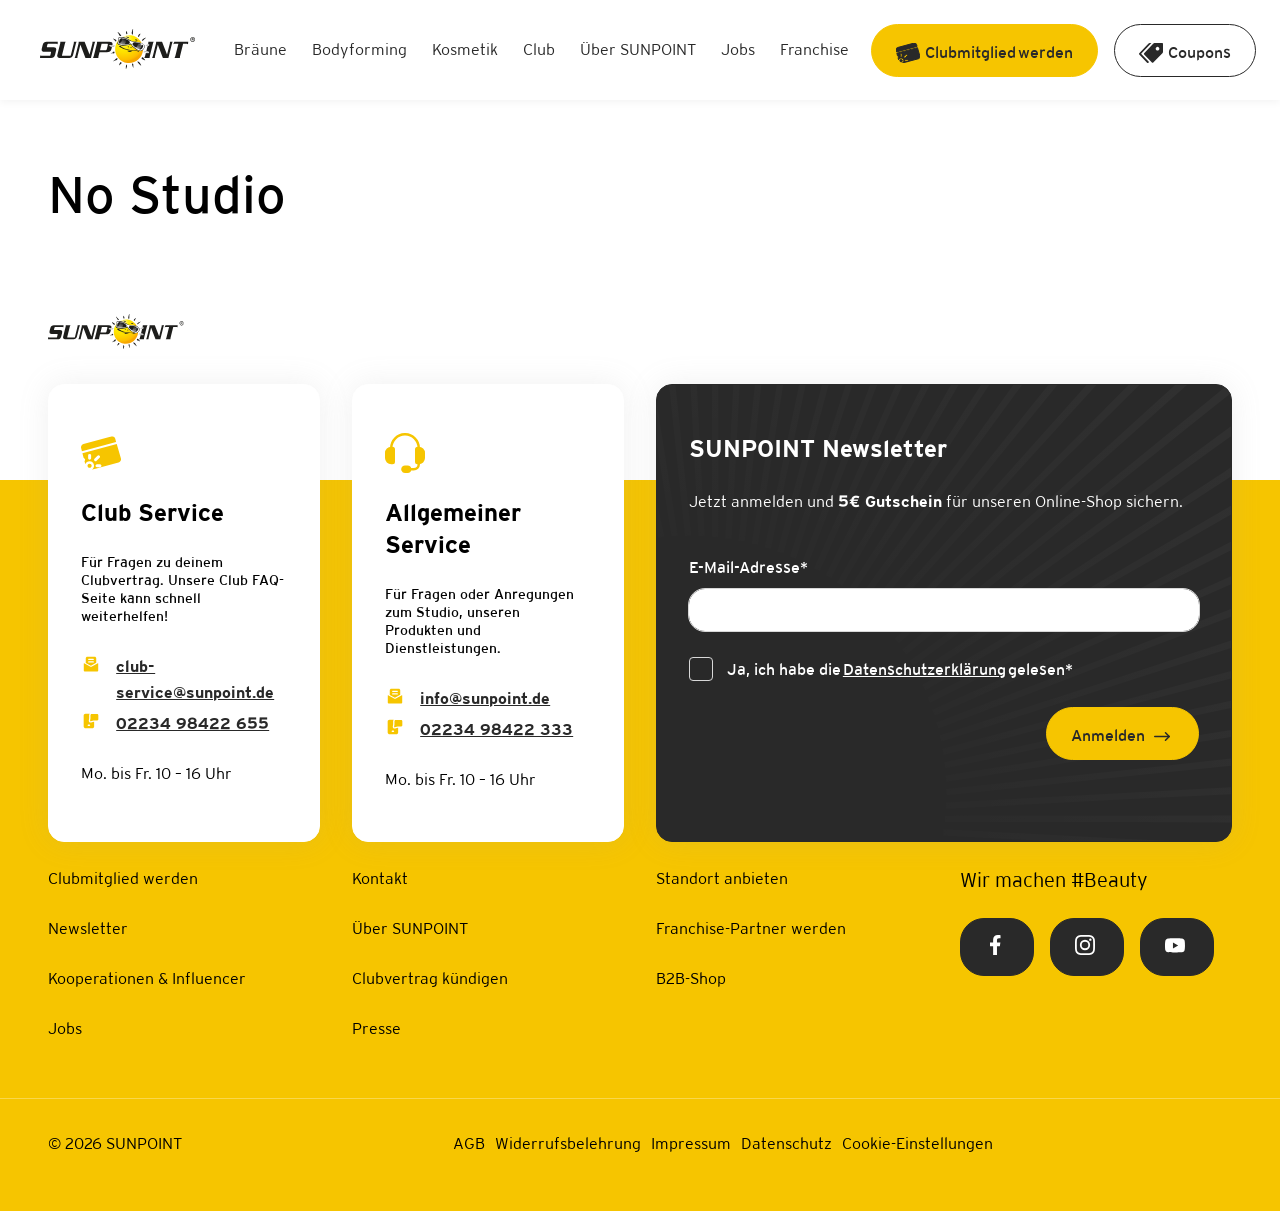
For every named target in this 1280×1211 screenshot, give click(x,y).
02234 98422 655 (192, 723)
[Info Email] (395, 698)
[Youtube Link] (1177, 947)
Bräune (260, 49)
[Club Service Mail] (91, 666)
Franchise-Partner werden (751, 928)
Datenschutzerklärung (924, 669)
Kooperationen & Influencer (147, 978)
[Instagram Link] (1087, 947)
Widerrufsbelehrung (568, 1143)
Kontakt (380, 878)
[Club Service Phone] (91, 723)
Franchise (814, 49)
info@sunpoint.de (485, 698)
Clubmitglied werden (123, 878)
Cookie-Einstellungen (917, 1143)
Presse (376, 1028)
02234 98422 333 (496, 729)
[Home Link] (117, 50)
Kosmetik (465, 49)
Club (539, 49)
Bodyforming (359, 49)
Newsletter (88, 928)
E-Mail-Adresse (748, 567)
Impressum (691, 1143)
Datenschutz (786, 1143)
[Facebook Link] (997, 947)
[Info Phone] (395, 729)
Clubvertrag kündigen (430, 978)
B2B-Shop (691, 978)
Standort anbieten (722, 878)
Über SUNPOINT (638, 49)
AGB (469, 1143)
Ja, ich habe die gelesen (900, 670)
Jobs (738, 49)
